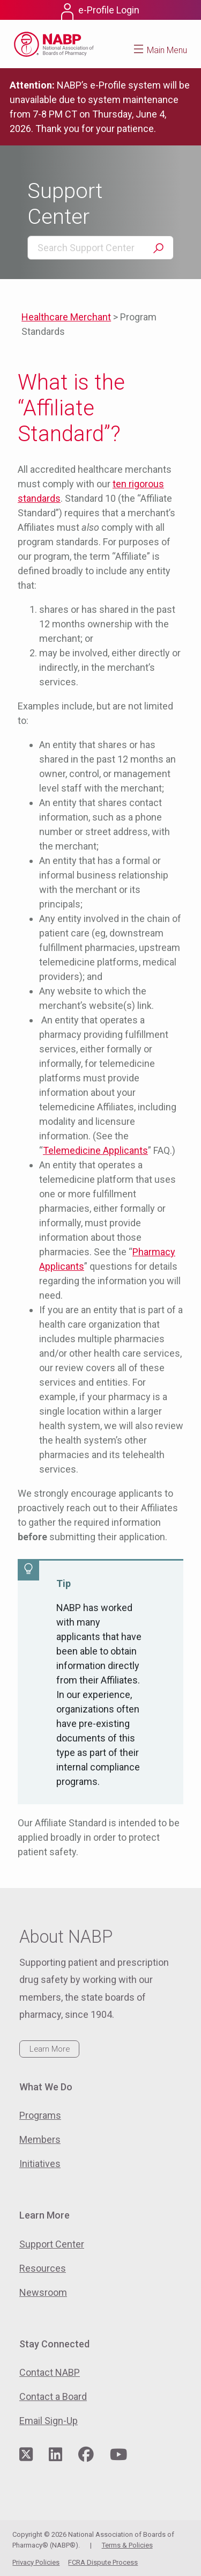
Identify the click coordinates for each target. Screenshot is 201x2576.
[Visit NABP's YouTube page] (118, 2455)
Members (40, 2139)
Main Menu (167, 50)
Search (158, 248)
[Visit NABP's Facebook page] (86, 2455)
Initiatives (40, 2163)
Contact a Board (53, 2396)
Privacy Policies (35, 2562)
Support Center (51, 2244)
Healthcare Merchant (66, 317)
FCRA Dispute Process (103, 2562)
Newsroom (43, 2292)
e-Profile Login (108, 10)
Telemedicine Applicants (95, 1150)
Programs (40, 2115)
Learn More (49, 2049)
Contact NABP (49, 2372)
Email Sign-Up (48, 2420)
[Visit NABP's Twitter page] (26, 2455)
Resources (42, 2268)
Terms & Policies (127, 2545)
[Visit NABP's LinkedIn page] (55, 2455)
